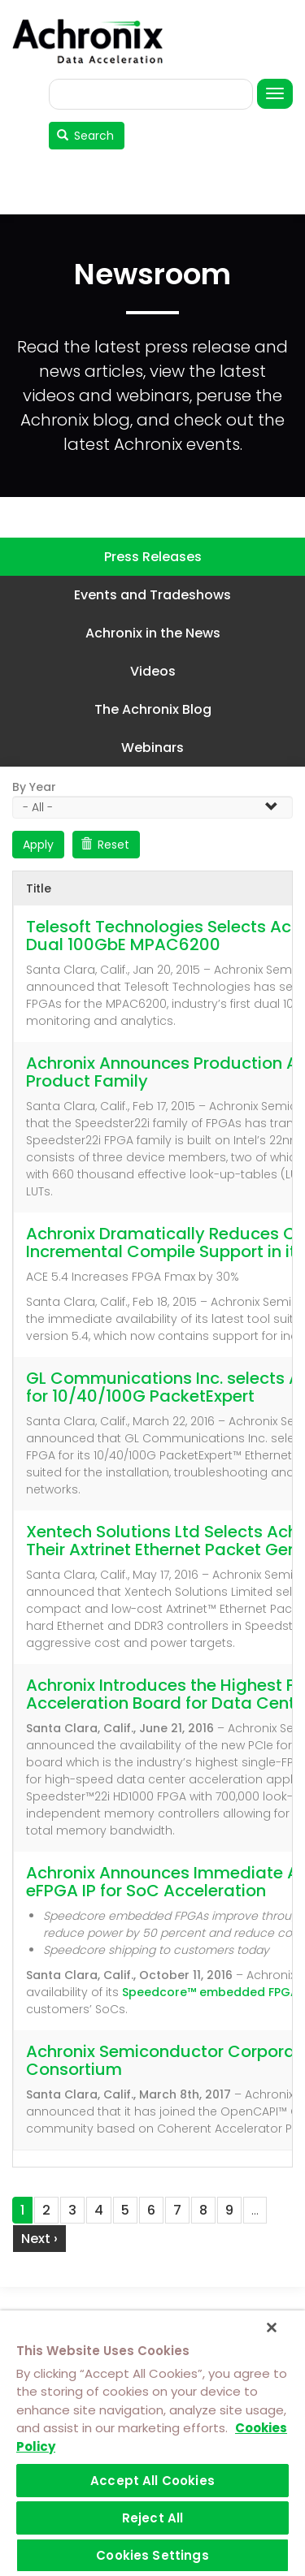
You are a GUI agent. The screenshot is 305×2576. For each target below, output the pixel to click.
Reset (105, 844)
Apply (38, 844)
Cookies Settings (152, 2555)
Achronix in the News (152, 633)
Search (86, 136)
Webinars (152, 747)
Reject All (153, 2517)
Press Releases (153, 556)
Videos (153, 671)
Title (38, 888)
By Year (34, 787)
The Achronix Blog (152, 709)
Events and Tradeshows (152, 595)
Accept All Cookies (152, 2480)
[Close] (272, 2327)
